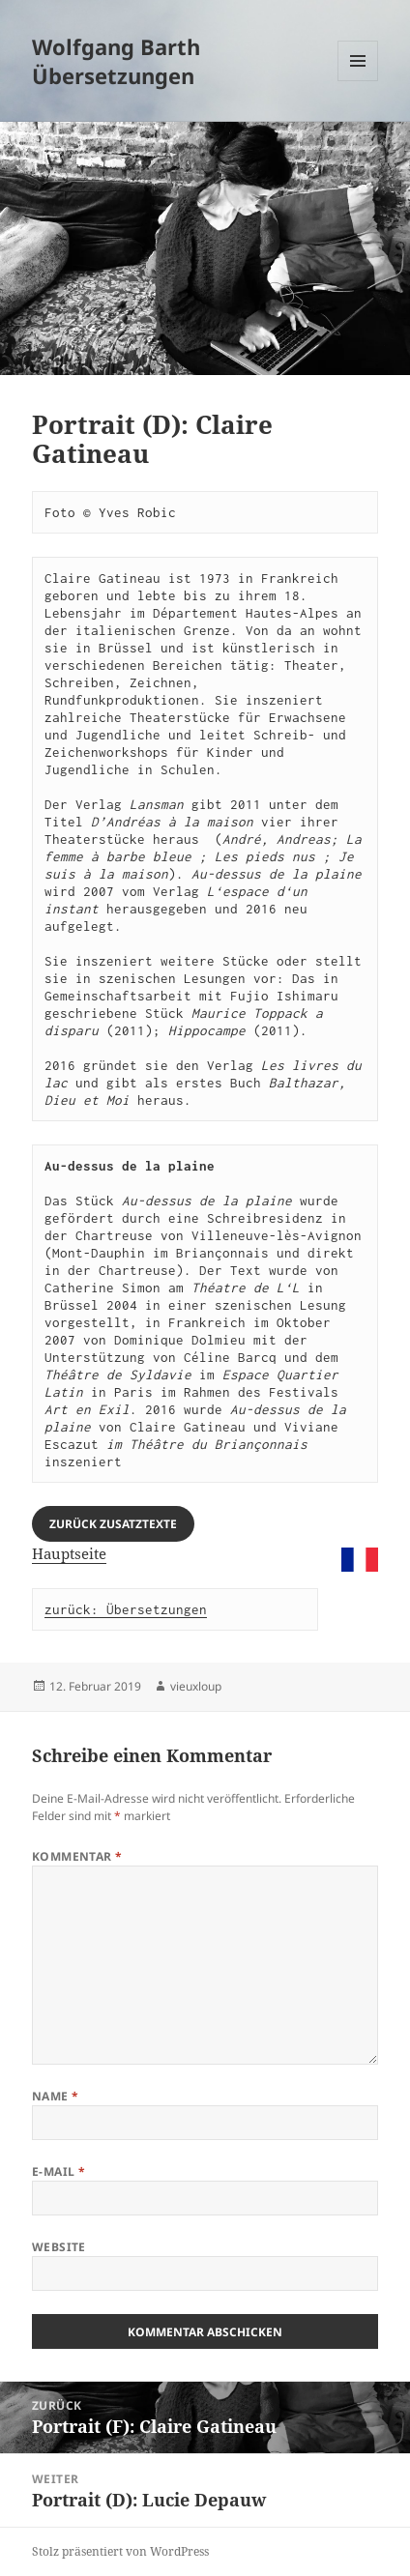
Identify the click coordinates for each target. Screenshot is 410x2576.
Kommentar (77, 1856)
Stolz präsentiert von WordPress (120, 2551)
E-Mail (59, 2171)
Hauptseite (69, 1553)
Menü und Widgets (358, 80)
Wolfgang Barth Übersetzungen (116, 61)
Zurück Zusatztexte (113, 1524)
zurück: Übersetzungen (125, 1609)
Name (55, 2096)
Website (59, 2247)
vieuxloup (195, 1686)
